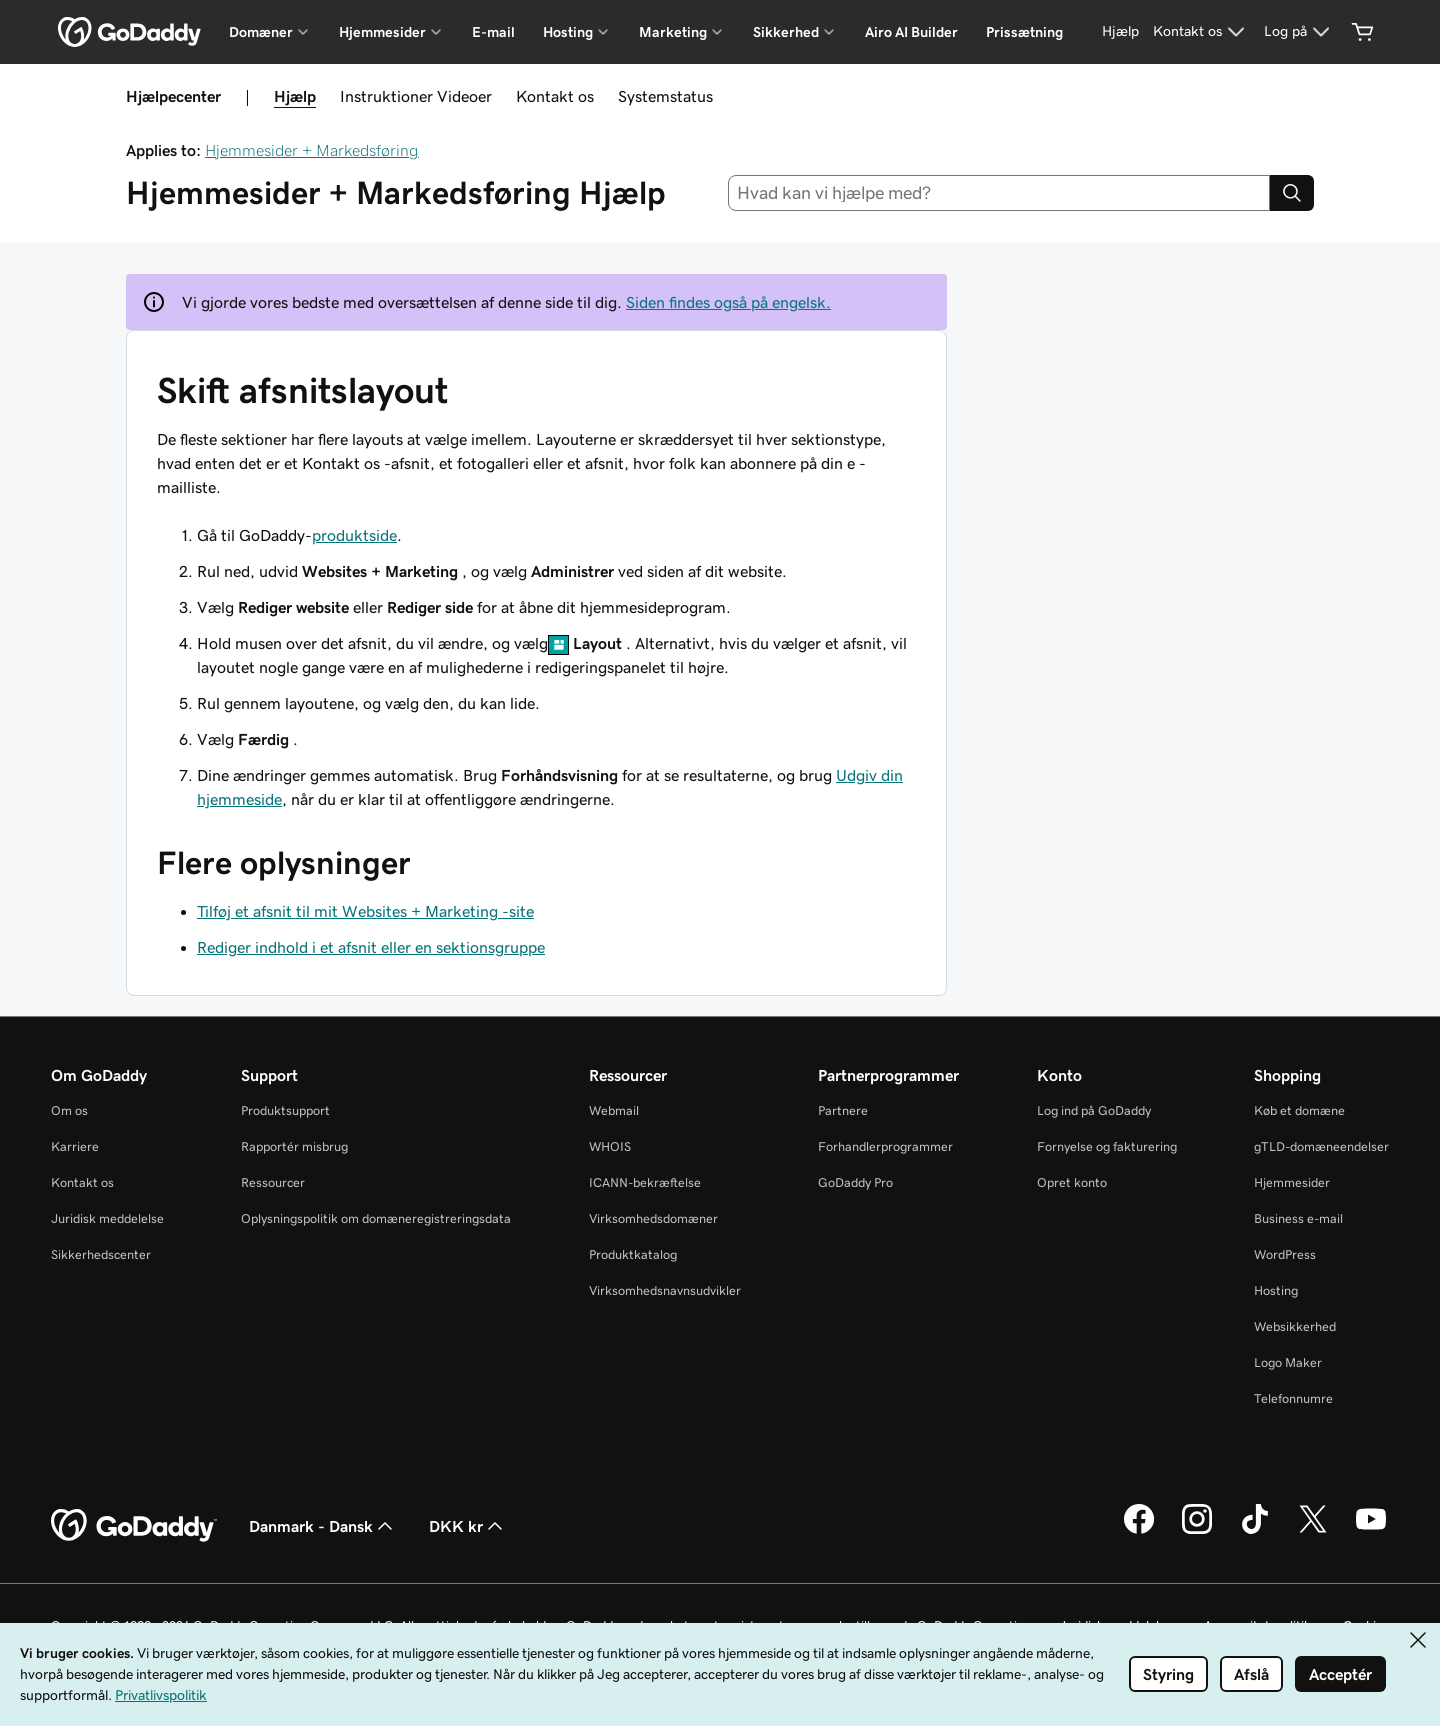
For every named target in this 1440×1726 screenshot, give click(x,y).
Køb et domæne (1299, 1110)
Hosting (1276, 1290)
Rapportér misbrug (294, 1146)
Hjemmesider (1292, 1182)
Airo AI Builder (911, 32)
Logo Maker (1288, 1362)
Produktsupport (285, 1110)
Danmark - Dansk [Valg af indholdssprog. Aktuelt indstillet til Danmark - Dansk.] (323, 1526)
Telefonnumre (1293, 1398)
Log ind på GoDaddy (1094, 1110)
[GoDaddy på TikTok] (1255, 1531)
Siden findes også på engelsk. (728, 302)
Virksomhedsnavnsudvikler (665, 1290)
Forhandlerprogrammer (885, 1146)
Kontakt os (555, 96)
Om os (69, 1110)
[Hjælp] (1120, 32)
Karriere (75, 1146)
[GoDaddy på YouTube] (1371, 1531)
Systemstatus (665, 96)
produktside (354, 535)
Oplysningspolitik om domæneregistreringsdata (376, 1218)
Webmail (614, 1110)
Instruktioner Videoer (416, 96)
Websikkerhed (1295, 1326)
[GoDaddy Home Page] (134, 1526)
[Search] (1292, 193)
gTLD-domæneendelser (1321, 1146)
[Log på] (1299, 32)
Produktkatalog (633, 1254)
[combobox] (999, 193)
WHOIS (610, 1146)
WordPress (1285, 1254)
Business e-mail (1298, 1218)
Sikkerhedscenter (101, 1254)
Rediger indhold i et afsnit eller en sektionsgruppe (371, 947)
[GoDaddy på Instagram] (1197, 1531)
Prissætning (1024, 32)
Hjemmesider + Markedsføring (312, 150)
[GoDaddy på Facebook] (1139, 1531)
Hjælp (295, 96)
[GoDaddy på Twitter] (1313, 1531)
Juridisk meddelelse (107, 1218)
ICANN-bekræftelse (645, 1182)
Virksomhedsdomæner (653, 1218)
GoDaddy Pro (855, 1182)
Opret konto (1072, 1182)
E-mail (493, 32)
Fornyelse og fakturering (1107, 1146)
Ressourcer (273, 1182)
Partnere (843, 1110)
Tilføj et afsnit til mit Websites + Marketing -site (365, 911)
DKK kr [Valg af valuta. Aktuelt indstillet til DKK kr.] (468, 1526)
